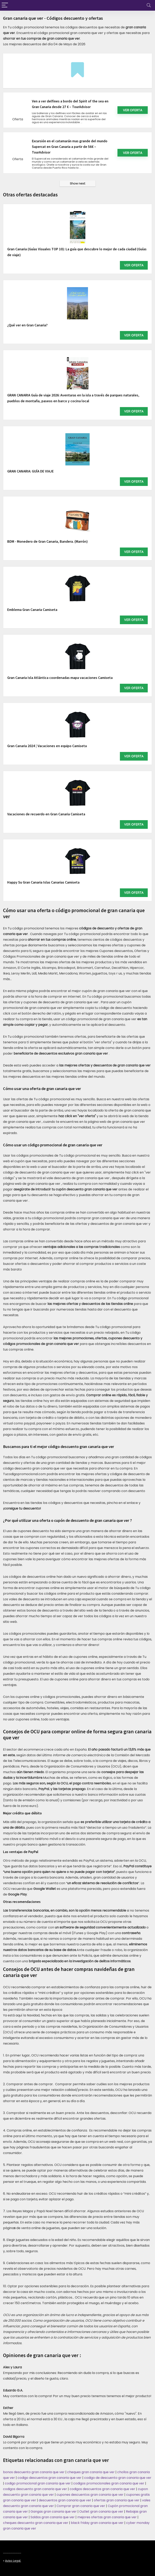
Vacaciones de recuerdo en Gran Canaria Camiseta (46, 814)
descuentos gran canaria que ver (65, 2500)
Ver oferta (132, 110)
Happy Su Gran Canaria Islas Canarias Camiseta (43, 882)
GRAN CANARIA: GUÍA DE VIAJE (30, 471)
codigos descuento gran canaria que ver (35, 2489)
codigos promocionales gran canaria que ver (108, 2483)
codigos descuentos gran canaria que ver (102, 2489)
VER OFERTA (133, 265)
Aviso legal (12, 2561)
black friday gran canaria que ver (97, 2522)
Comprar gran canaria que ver (81, 2506)
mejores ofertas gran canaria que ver (107, 2517)
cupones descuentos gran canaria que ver (90, 2494)
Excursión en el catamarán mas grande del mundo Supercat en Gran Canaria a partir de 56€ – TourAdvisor (69, 147)
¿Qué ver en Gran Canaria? (27, 325)
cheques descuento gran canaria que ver (35, 2522)
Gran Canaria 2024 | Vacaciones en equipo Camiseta (47, 746)
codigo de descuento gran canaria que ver (117, 2477)
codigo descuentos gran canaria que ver (50, 2477)
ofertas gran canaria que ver (116, 2500)
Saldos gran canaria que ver (52, 2517)
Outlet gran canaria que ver (101, 2511)
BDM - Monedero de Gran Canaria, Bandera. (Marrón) (47, 541)
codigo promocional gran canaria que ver (38, 2483)
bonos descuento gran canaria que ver (34, 2472)
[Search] (149, 5)
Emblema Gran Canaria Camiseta (32, 609)
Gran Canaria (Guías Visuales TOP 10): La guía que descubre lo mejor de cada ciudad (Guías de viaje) (77, 252)
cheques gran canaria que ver (91, 2472)
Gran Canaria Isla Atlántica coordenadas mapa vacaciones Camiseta (60, 677)
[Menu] (5, 5)
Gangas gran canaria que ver (53, 2511)
